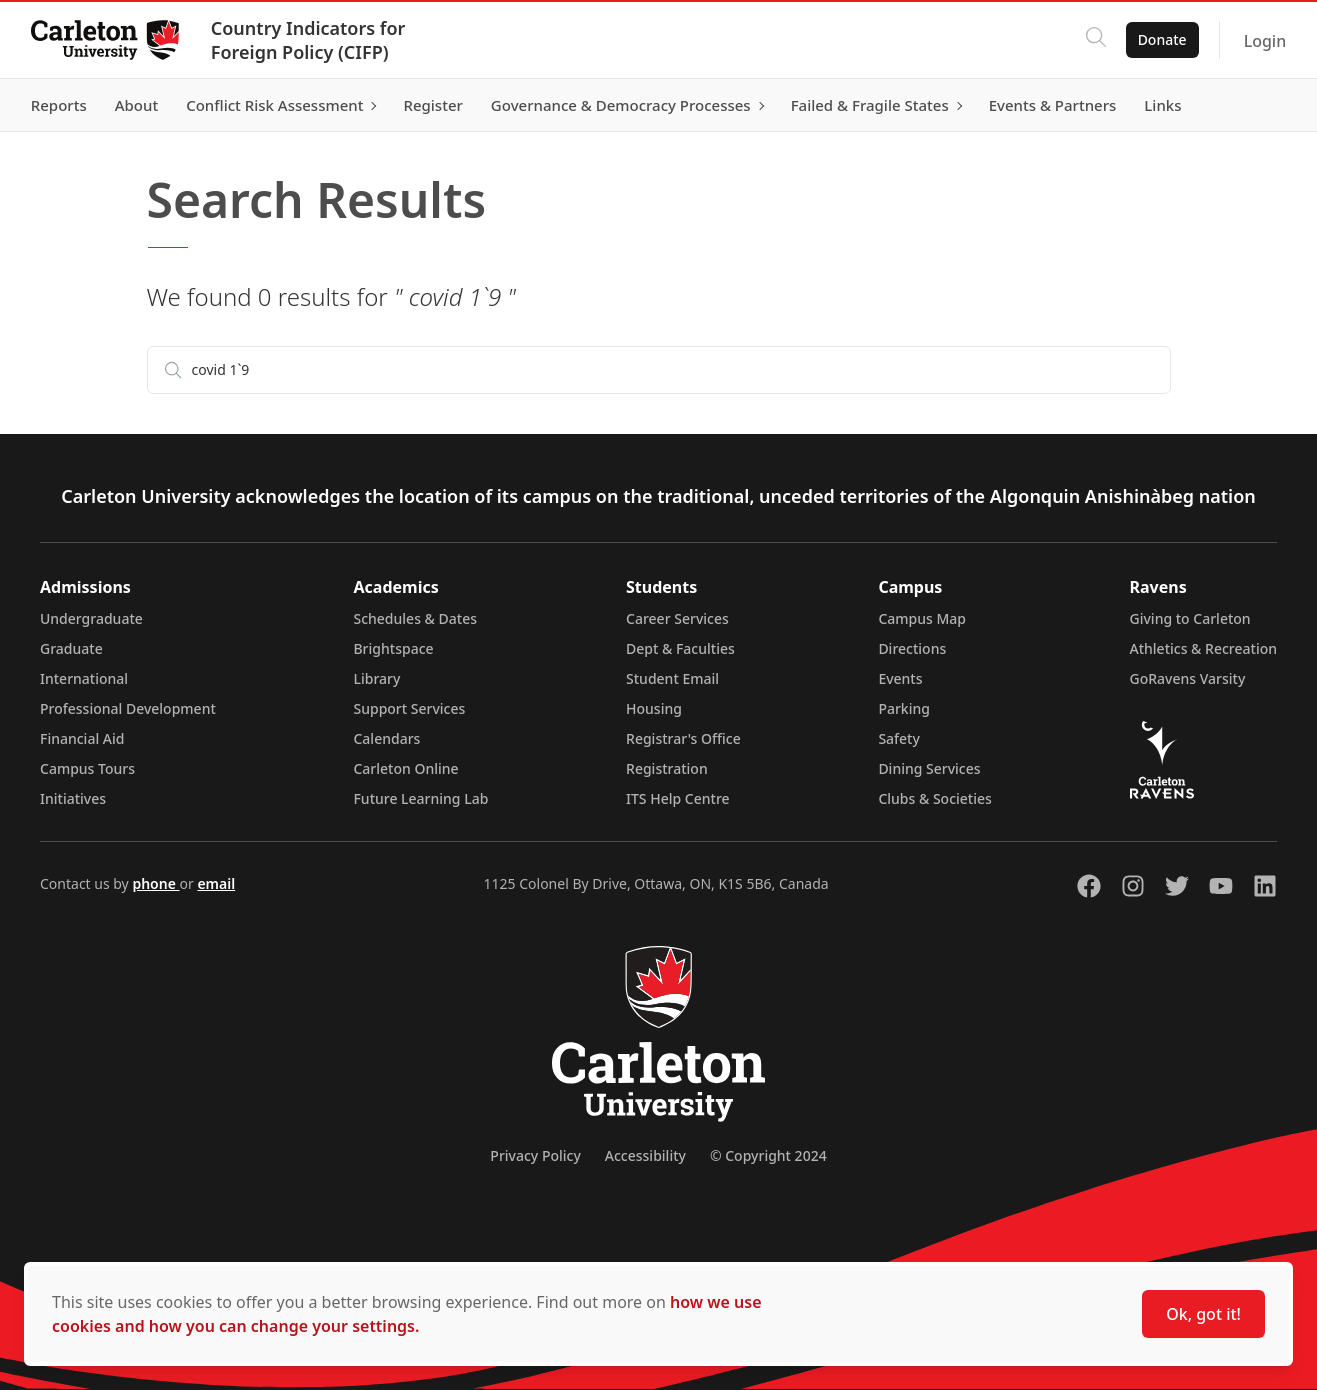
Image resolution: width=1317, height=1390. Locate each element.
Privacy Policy (535, 1155)
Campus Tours (87, 768)
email (216, 883)
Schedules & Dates (415, 618)
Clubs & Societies (934, 798)
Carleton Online (405, 768)
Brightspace (393, 648)
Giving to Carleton (1190, 618)
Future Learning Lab (420, 798)
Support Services (409, 708)
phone (155, 883)
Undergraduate (91, 618)
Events (900, 678)
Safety (899, 738)
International (84, 678)
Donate (1160, 39)
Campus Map (922, 618)
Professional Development (128, 708)
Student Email (672, 678)
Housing (654, 708)
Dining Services (929, 768)
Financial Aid (82, 738)
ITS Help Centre (678, 798)
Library (376, 678)
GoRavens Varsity (1188, 678)
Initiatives (73, 798)
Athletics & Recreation (1203, 648)
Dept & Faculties (680, 648)
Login (1263, 41)
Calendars (386, 738)
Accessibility (645, 1155)
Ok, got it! (1203, 1314)
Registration (667, 768)
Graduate (71, 648)
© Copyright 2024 (768, 1155)
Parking (904, 708)
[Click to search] (1094, 40)
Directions (912, 648)
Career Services (677, 618)
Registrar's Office (683, 738)
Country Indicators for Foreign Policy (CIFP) (309, 40)
